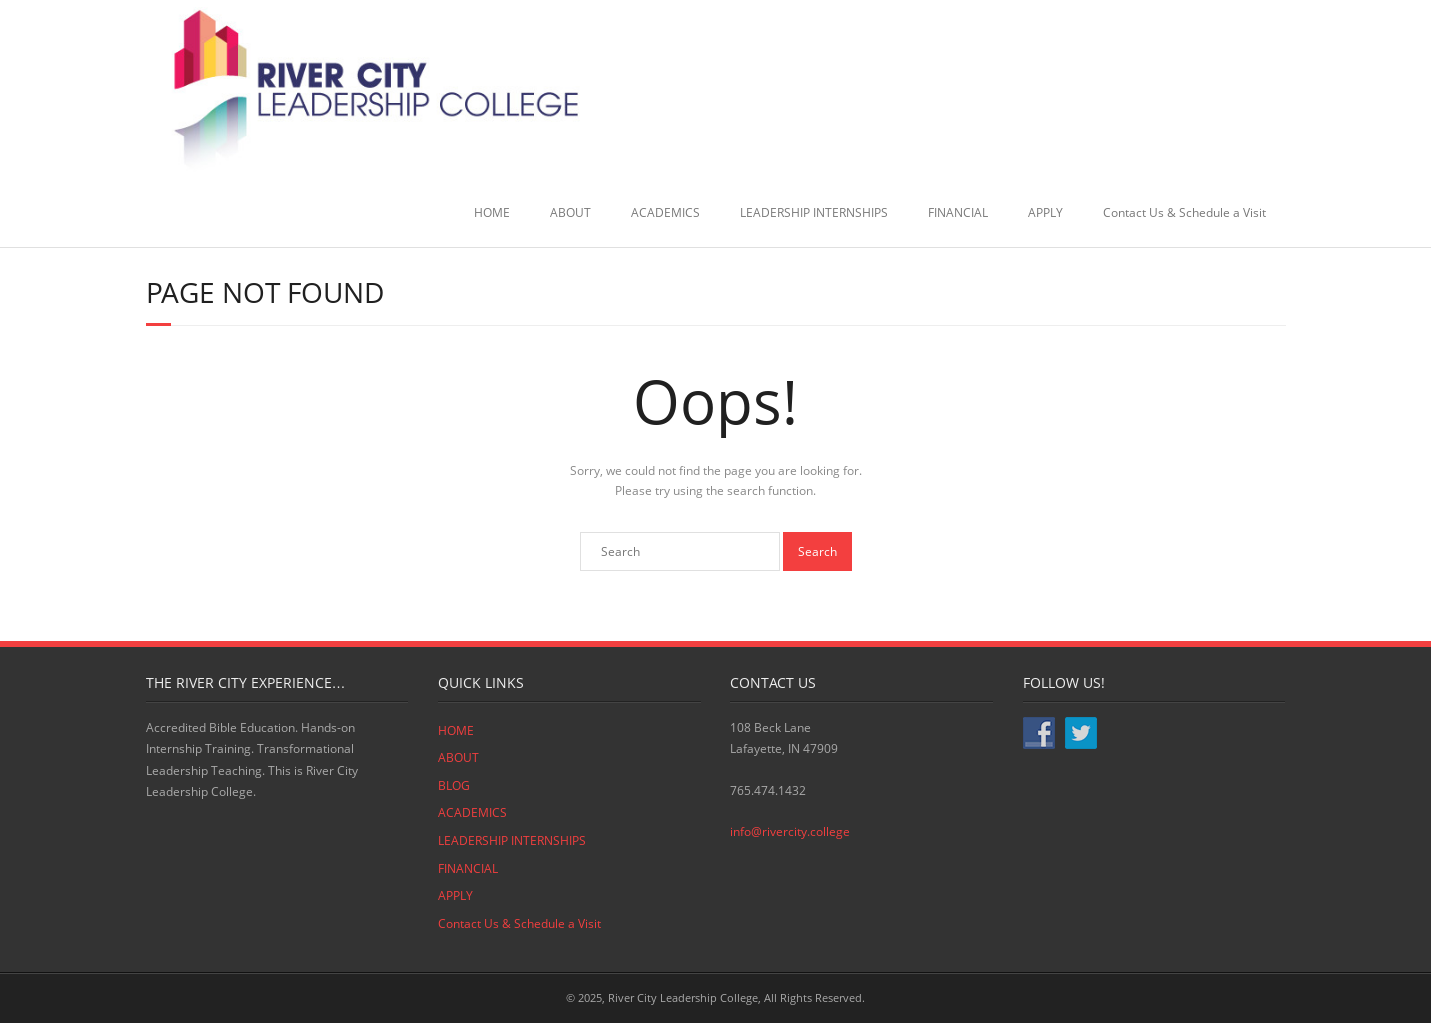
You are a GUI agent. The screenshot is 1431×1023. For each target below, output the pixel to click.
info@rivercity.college (790, 831)
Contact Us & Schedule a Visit (1184, 212)
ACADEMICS (665, 212)
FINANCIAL (958, 212)
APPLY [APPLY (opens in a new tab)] (1045, 212)
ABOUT (570, 212)
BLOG (454, 785)
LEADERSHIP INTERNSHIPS (814, 212)
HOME (492, 212)
